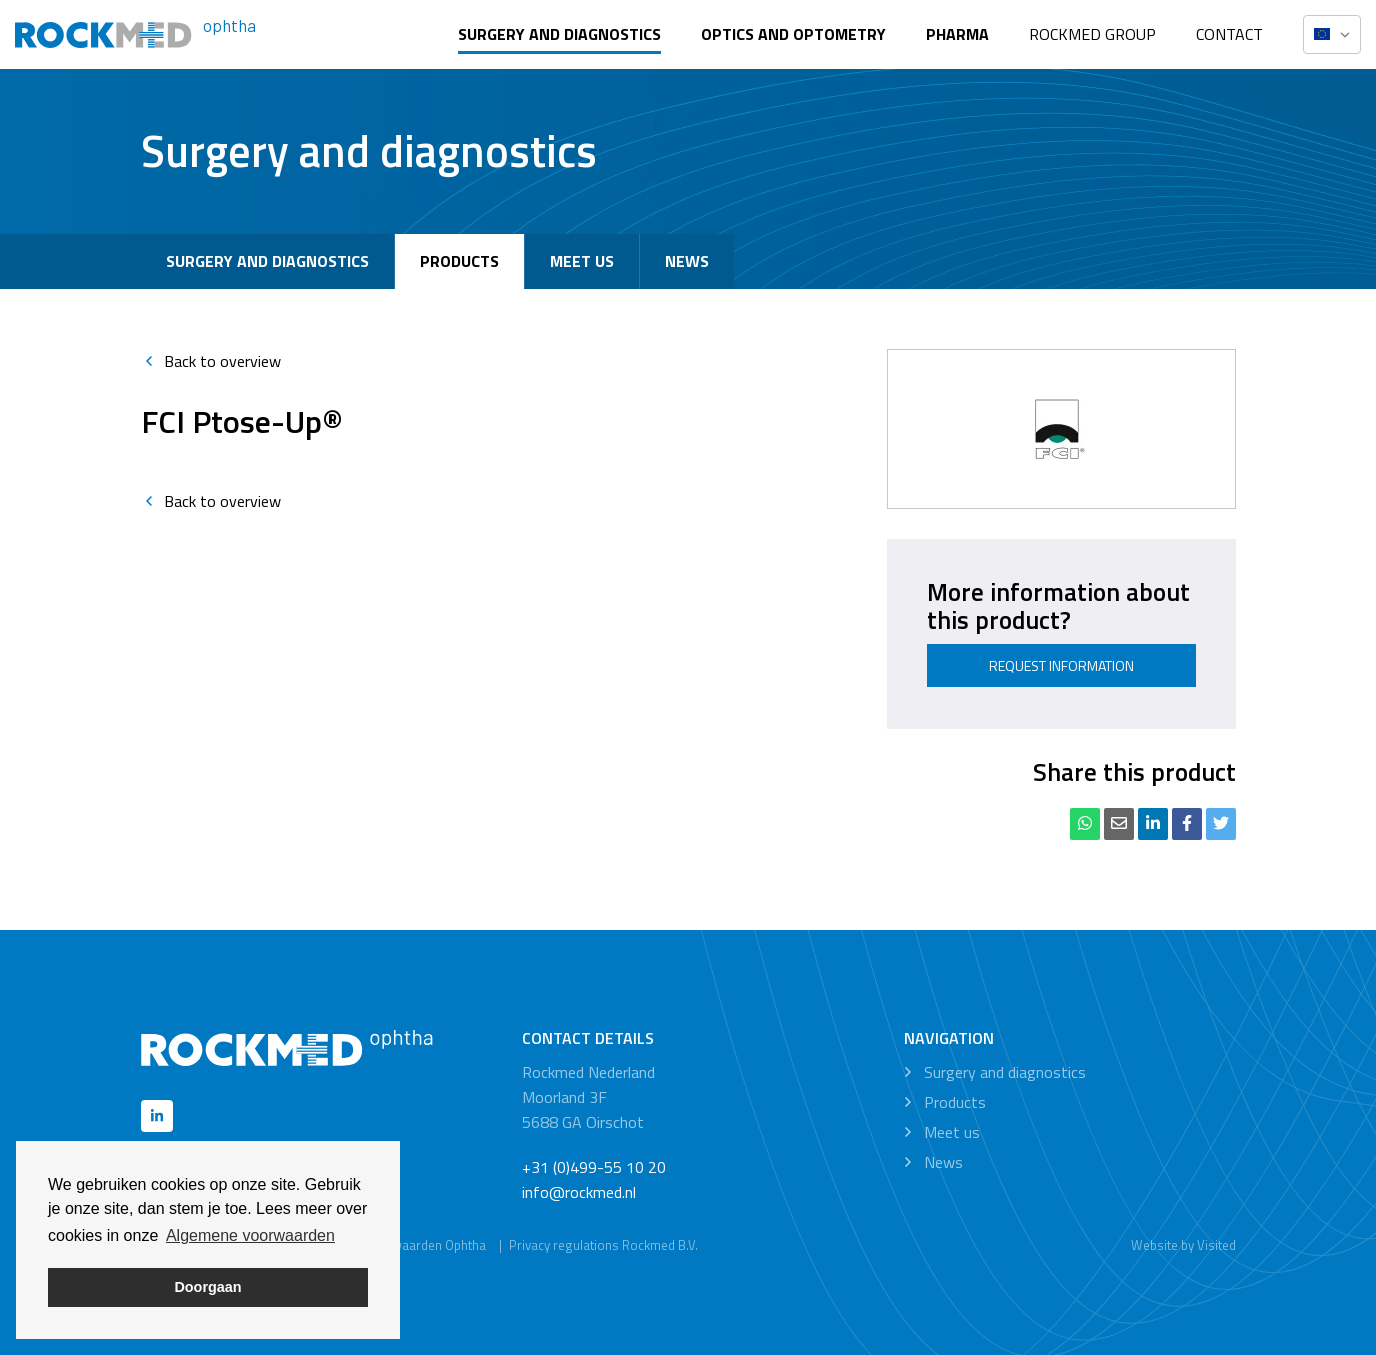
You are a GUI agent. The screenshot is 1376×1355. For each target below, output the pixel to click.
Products (459, 261)
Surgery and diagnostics (559, 34)
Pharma (957, 34)
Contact (1229, 34)
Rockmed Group (1092, 34)
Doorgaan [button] (207, 1287)
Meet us (582, 261)
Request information (1061, 665)
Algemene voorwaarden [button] (250, 1235)
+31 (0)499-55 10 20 (594, 1167)
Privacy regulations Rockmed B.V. (603, 1245)
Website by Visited (1183, 1245)
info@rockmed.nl (579, 1192)
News (687, 261)
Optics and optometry (793, 34)
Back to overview (211, 361)
